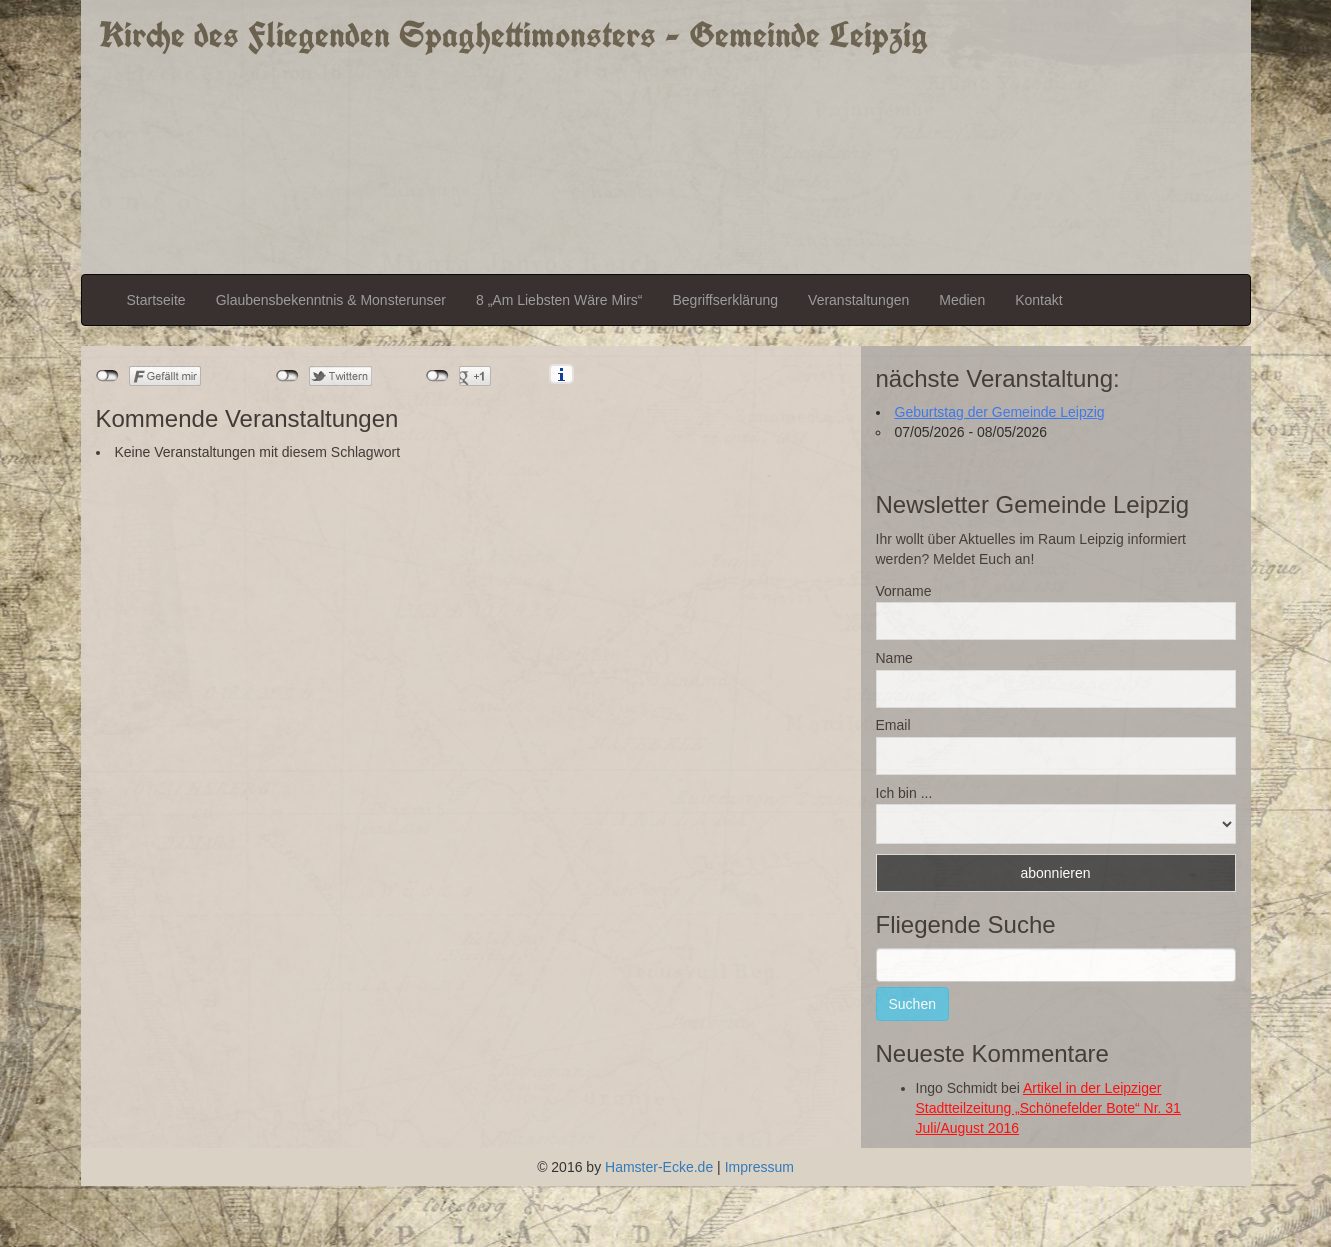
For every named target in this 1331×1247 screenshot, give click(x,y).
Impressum (759, 1167)
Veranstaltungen (858, 300)
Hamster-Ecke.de (659, 1167)
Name (894, 658)
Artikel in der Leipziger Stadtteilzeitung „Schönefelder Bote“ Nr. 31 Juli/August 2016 (1048, 1108)
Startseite (156, 300)
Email (893, 725)
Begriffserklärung (725, 300)
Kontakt (1038, 300)
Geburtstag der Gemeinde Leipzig (1000, 412)
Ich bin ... (904, 793)
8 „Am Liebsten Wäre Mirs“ (559, 300)
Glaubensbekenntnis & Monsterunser (331, 300)
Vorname (904, 591)
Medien (962, 300)
